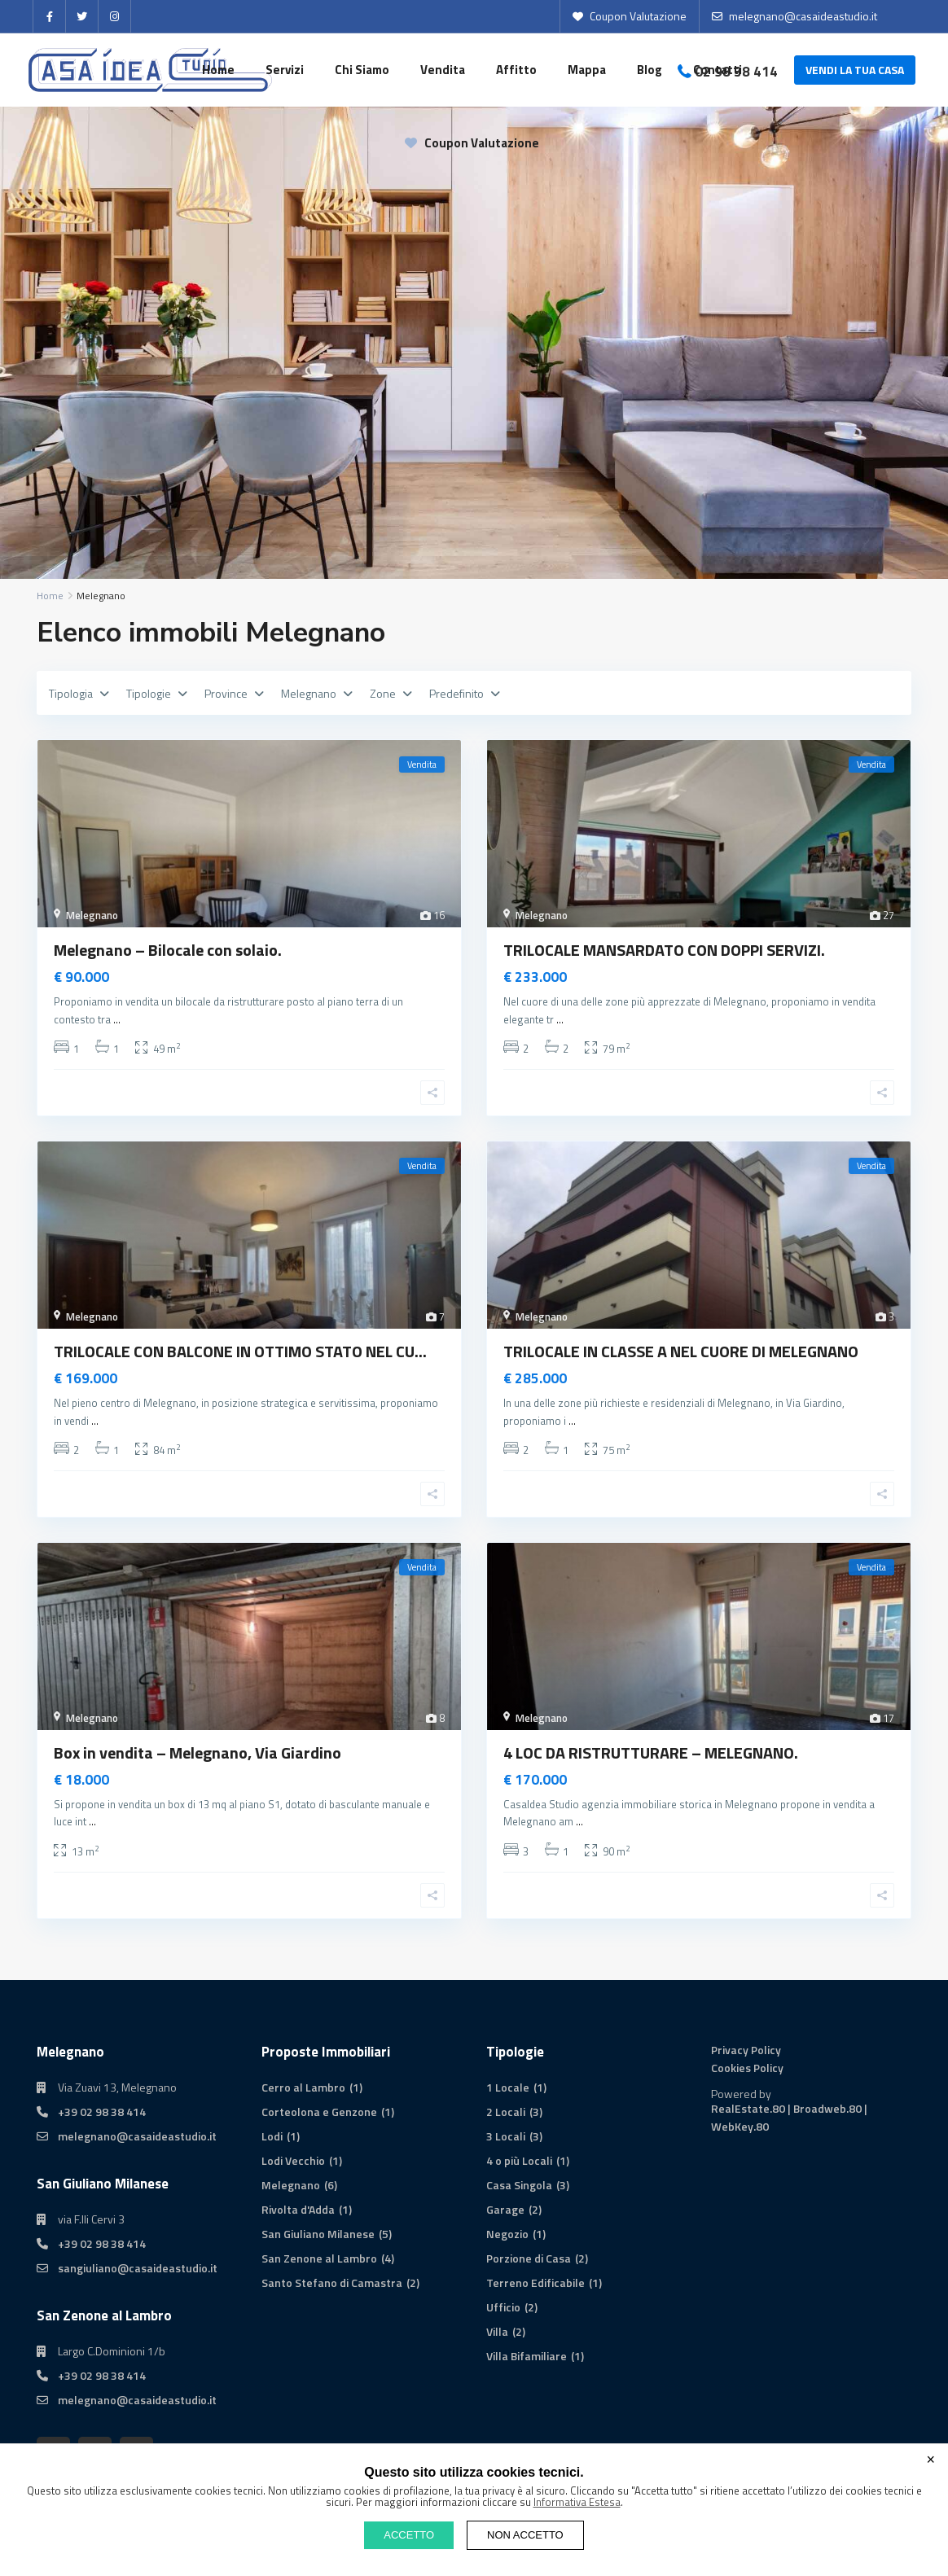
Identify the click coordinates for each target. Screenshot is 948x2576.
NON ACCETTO (525, 2535)
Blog (649, 69)
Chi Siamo (362, 69)
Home (218, 69)
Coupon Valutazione (472, 143)
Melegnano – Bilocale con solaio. (168, 949)
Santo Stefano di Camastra (331, 2282)
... (117, 1019)
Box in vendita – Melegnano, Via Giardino (197, 1752)
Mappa (587, 69)
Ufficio (503, 2306)
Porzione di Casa (528, 2258)
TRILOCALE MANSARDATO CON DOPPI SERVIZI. (664, 949)
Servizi (285, 69)
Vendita (442, 69)
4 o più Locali (519, 2160)
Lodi (272, 2135)
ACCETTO (409, 2535)
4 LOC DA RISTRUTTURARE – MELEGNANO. (650, 1752)
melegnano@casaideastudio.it (137, 2135)
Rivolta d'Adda (298, 2209)
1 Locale (507, 2087)
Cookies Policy (747, 2067)
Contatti (717, 69)
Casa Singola (519, 2184)
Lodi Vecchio (293, 2160)
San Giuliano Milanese (318, 2233)
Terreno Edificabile (535, 2282)
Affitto (516, 69)
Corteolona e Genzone (319, 2111)
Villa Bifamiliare (526, 2355)
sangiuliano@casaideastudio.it (137, 2267)
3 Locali (505, 2135)
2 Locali (505, 2111)
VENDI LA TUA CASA (854, 69)
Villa (497, 2331)
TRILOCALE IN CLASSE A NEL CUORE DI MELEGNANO (680, 1351)
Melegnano (92, 915)
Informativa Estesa (577, 2502)
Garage (505, 2209)
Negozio (507, 2233)
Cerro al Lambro (303, 2087)
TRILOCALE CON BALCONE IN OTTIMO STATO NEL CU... (240, 1351)
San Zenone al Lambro (319, 2258)
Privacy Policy (746, 2049)
